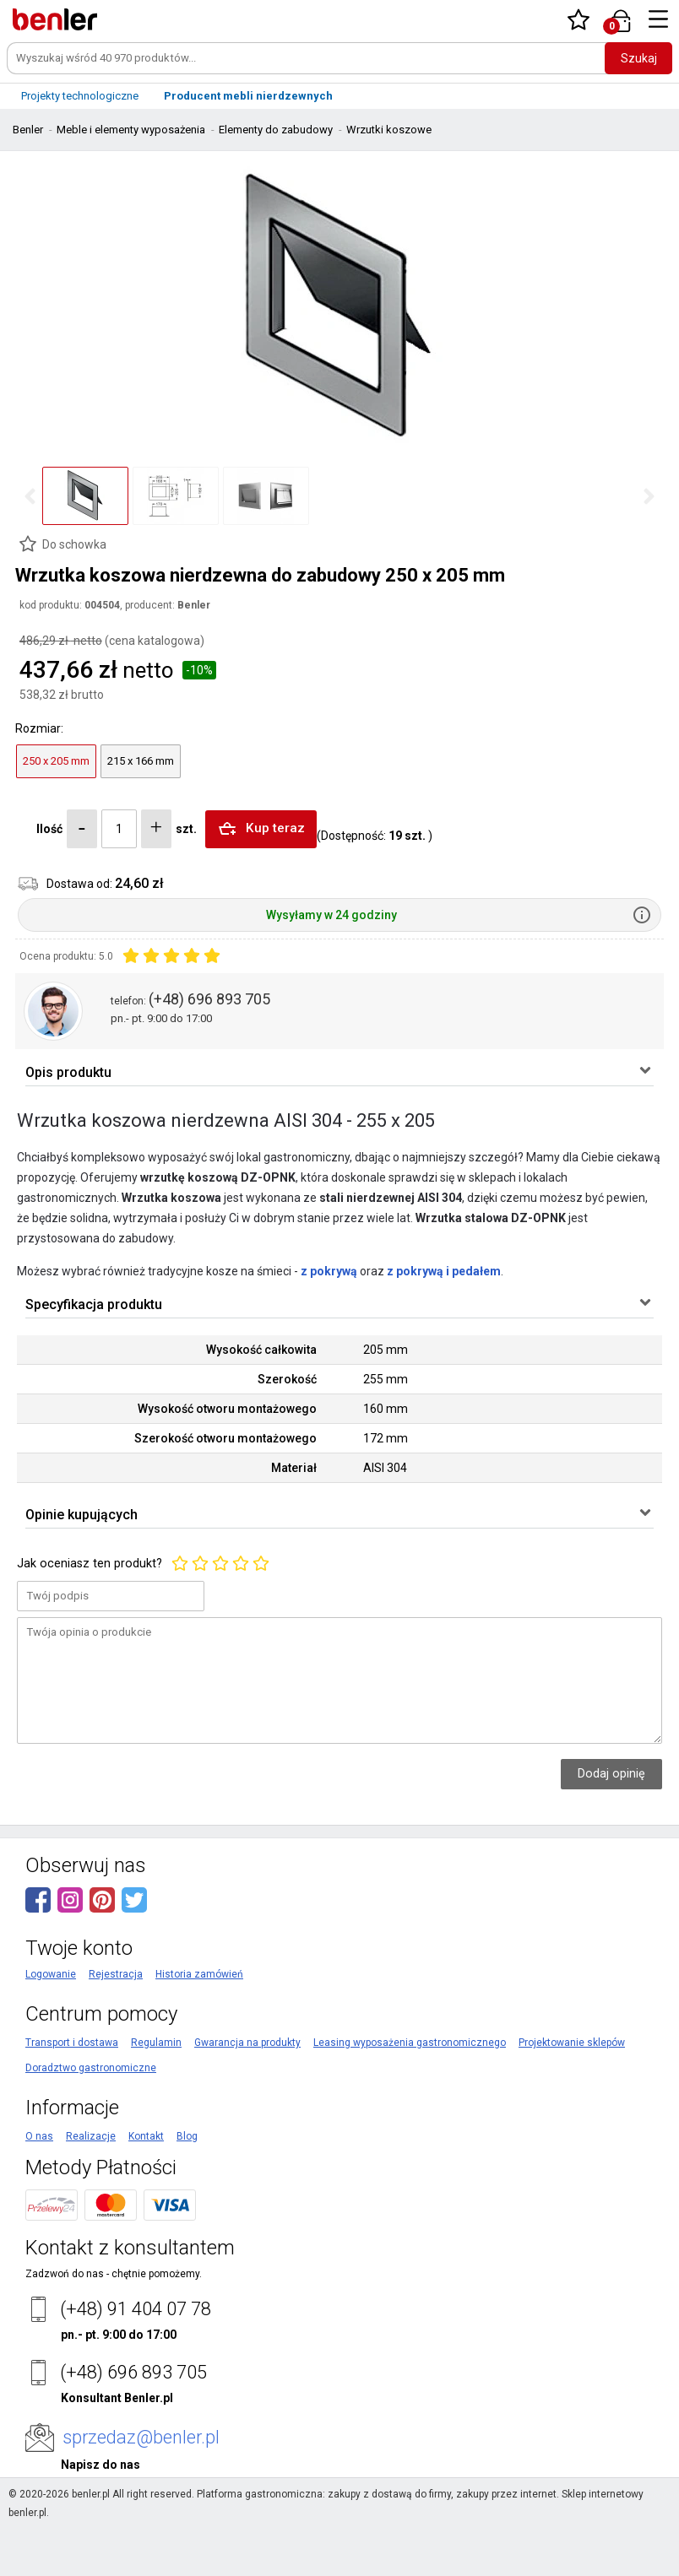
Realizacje (91, 2190)
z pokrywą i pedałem (444, 1289)
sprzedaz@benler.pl (141, 2491)
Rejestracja (116, 2028)
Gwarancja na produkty (247, 2096)
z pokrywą (329, 1289)
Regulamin (156, 2096)
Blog (187, 2190)
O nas (39, 2190)
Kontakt (146, 2190)
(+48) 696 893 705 (209, 999)
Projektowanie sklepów (572, 2096)
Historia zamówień (199, 2028)
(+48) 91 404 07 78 (135, 2362)
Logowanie (50, 2028)
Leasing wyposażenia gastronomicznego (409, 2096)
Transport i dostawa (71, 2096)
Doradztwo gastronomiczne (90, 2122)
